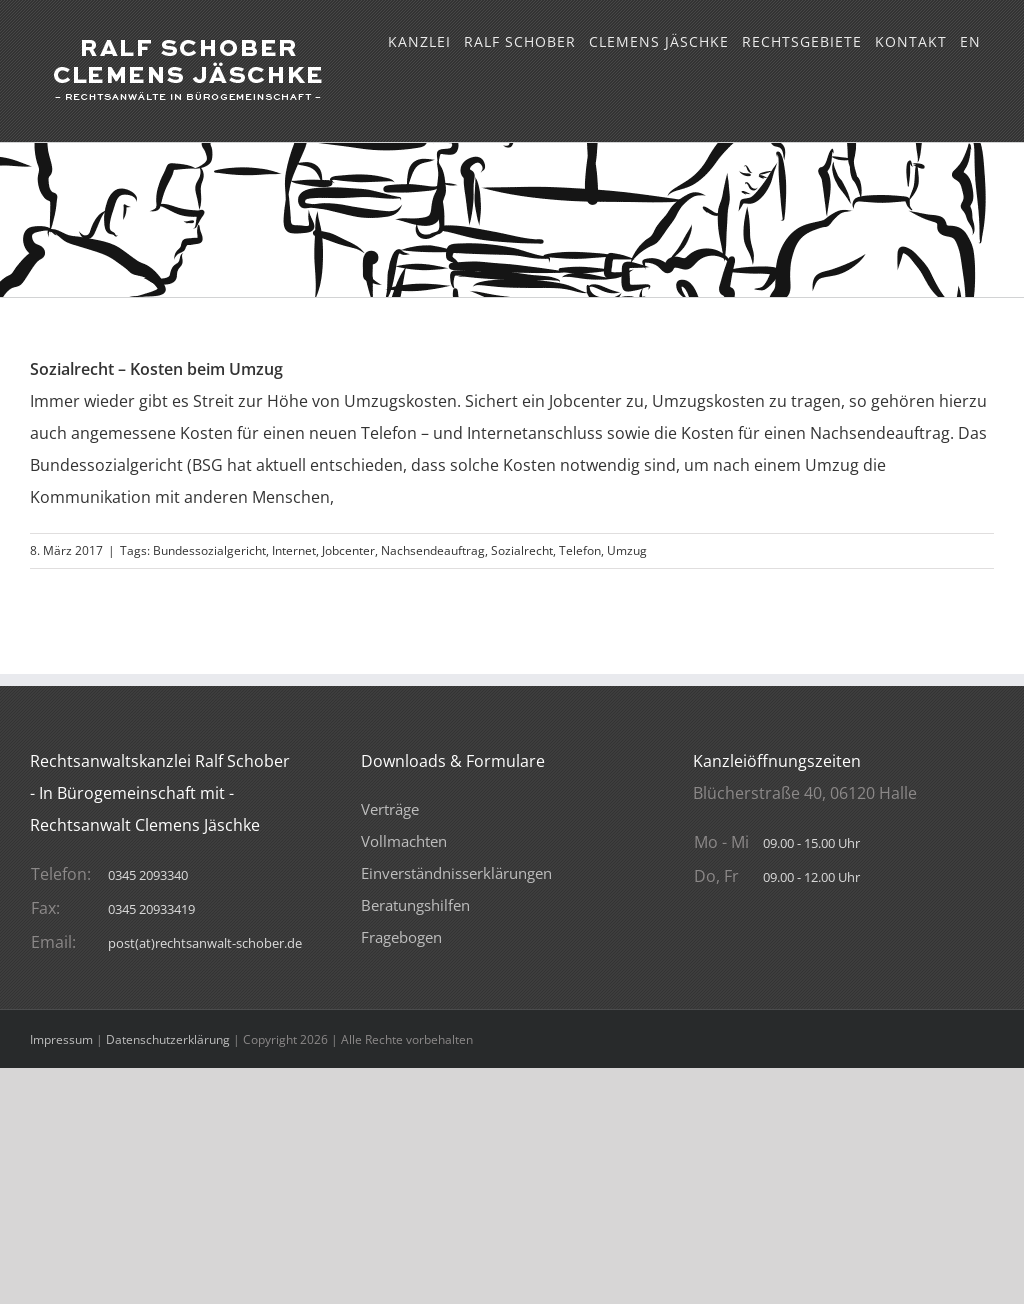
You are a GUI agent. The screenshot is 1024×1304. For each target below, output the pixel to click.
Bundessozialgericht (209, 550)
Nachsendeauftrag (433, 550)
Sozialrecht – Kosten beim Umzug (156, 369)
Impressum (61, 1039)
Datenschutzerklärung (168, 1039)
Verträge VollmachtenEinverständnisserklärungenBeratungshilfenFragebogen (456, 873)
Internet (294, 550)
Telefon (580, 550)
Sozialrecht (522, 550)
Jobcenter (348, 550)
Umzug (627, 550)
